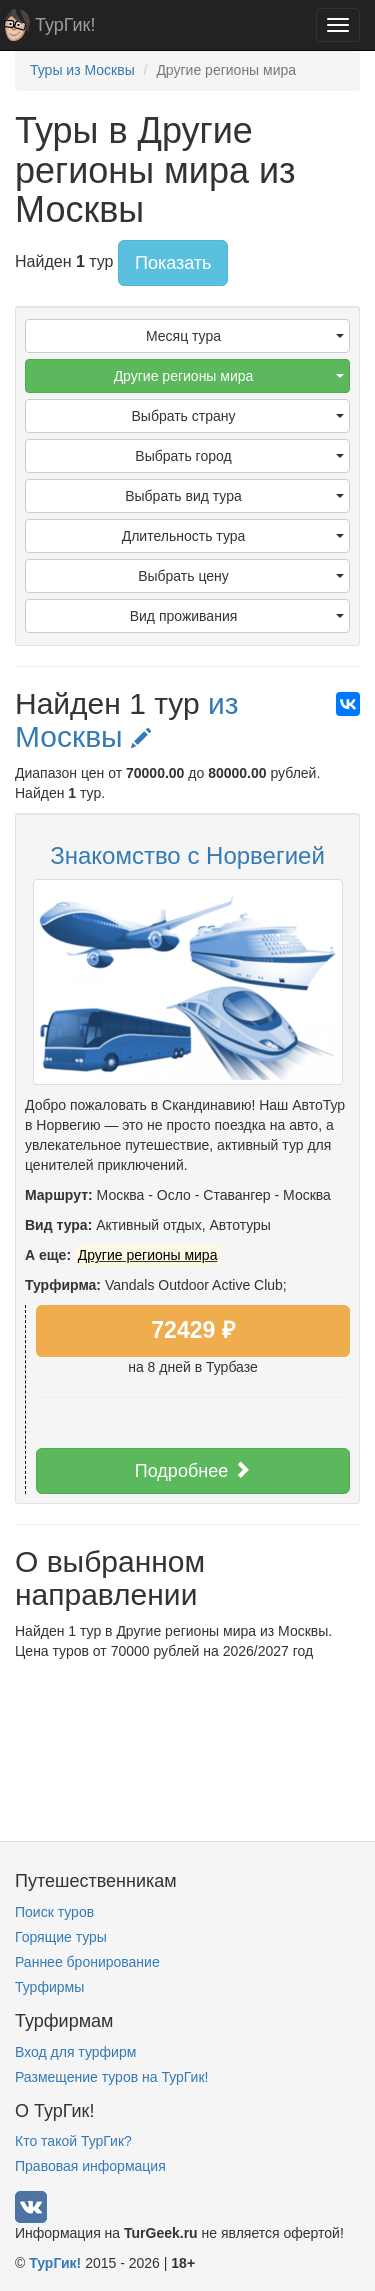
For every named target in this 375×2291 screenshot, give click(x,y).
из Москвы (127, 720)
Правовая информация (90, 2166)
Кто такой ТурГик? (73, 2141)
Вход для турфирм (75, 2052)
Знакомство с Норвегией (187, 855)
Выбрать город (239, 456)
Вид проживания (237, 616)
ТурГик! (65, 25)
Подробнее (193, 1470)
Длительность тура (233, 536)
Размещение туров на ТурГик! (111, 2077)
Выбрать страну (238, 416)
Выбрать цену (241, 576)
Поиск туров (54, 1912)
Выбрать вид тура (234, 496)
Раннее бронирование (87, 1962)
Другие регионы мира (229, 376)
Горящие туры (61, 1937)
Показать (173, 263)
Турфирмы (49, 1987)
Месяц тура (245, 336)
